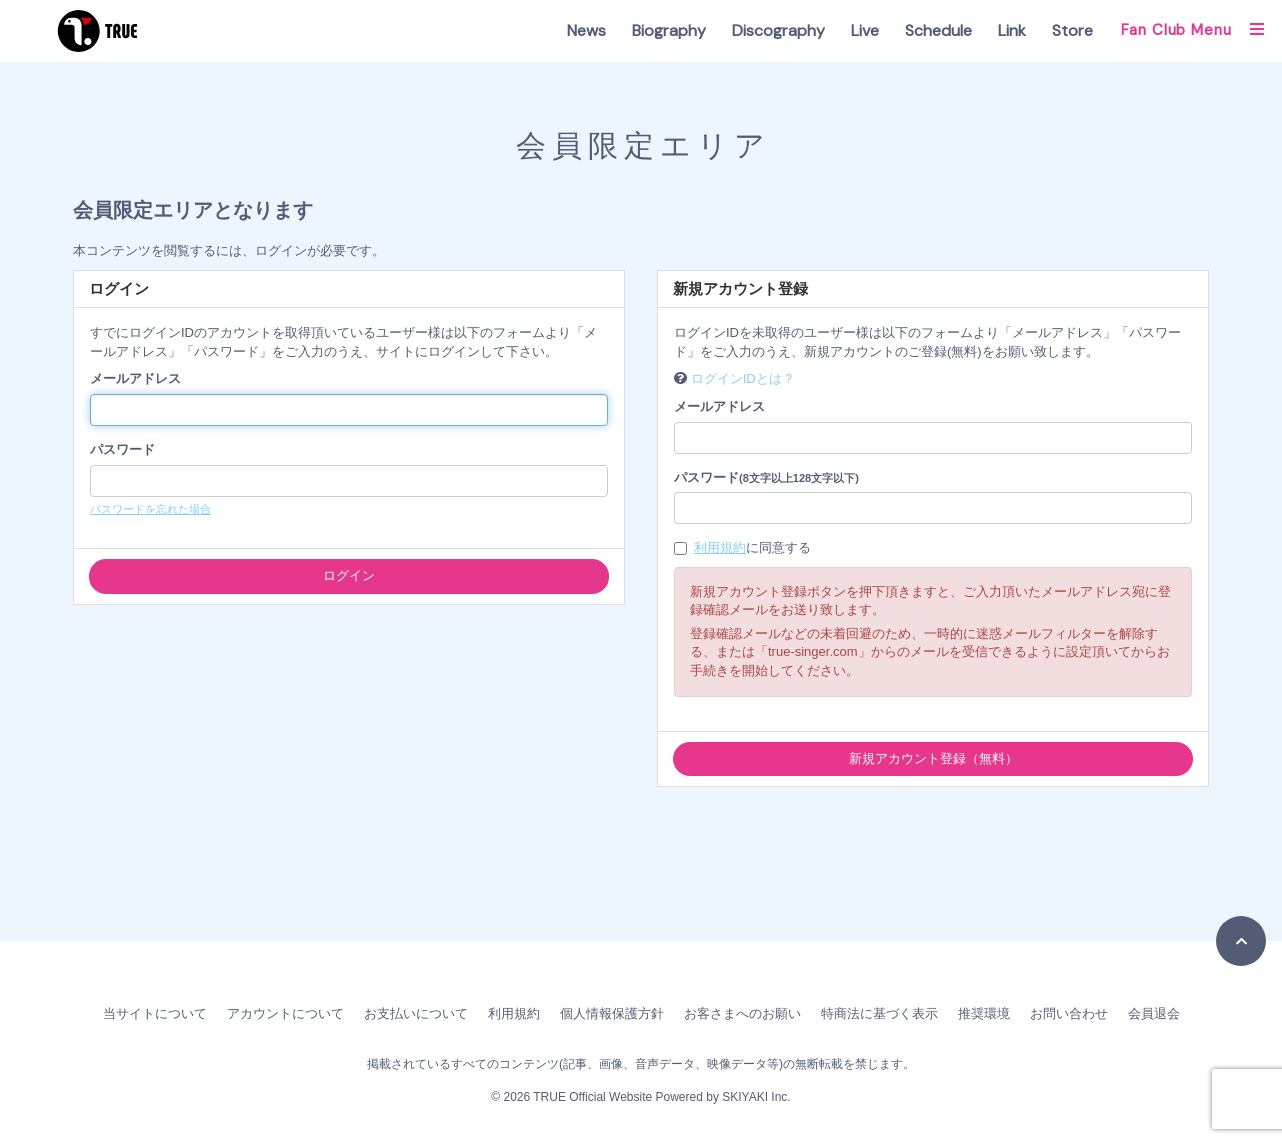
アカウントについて (285, 1013)
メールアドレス (135, 378)
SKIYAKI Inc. (756, 1097)
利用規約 (720, 547)
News (586, 30)
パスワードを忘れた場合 (150, 509)
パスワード (122, 449)
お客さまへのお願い (742, 1013)
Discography (778, 30)
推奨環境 (984, 1013)
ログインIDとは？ (743, 378)
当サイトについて (155, 1013)
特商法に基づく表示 (879, 1013)
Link (1012, 30)
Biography (669, 30)
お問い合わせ (1069, 1013)
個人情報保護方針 (612, 1013)
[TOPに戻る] (1241, 941)
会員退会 (1154, 1013)
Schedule (938, 30)
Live (865, 30)
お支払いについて (416, 1013)
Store (1072, 30)
